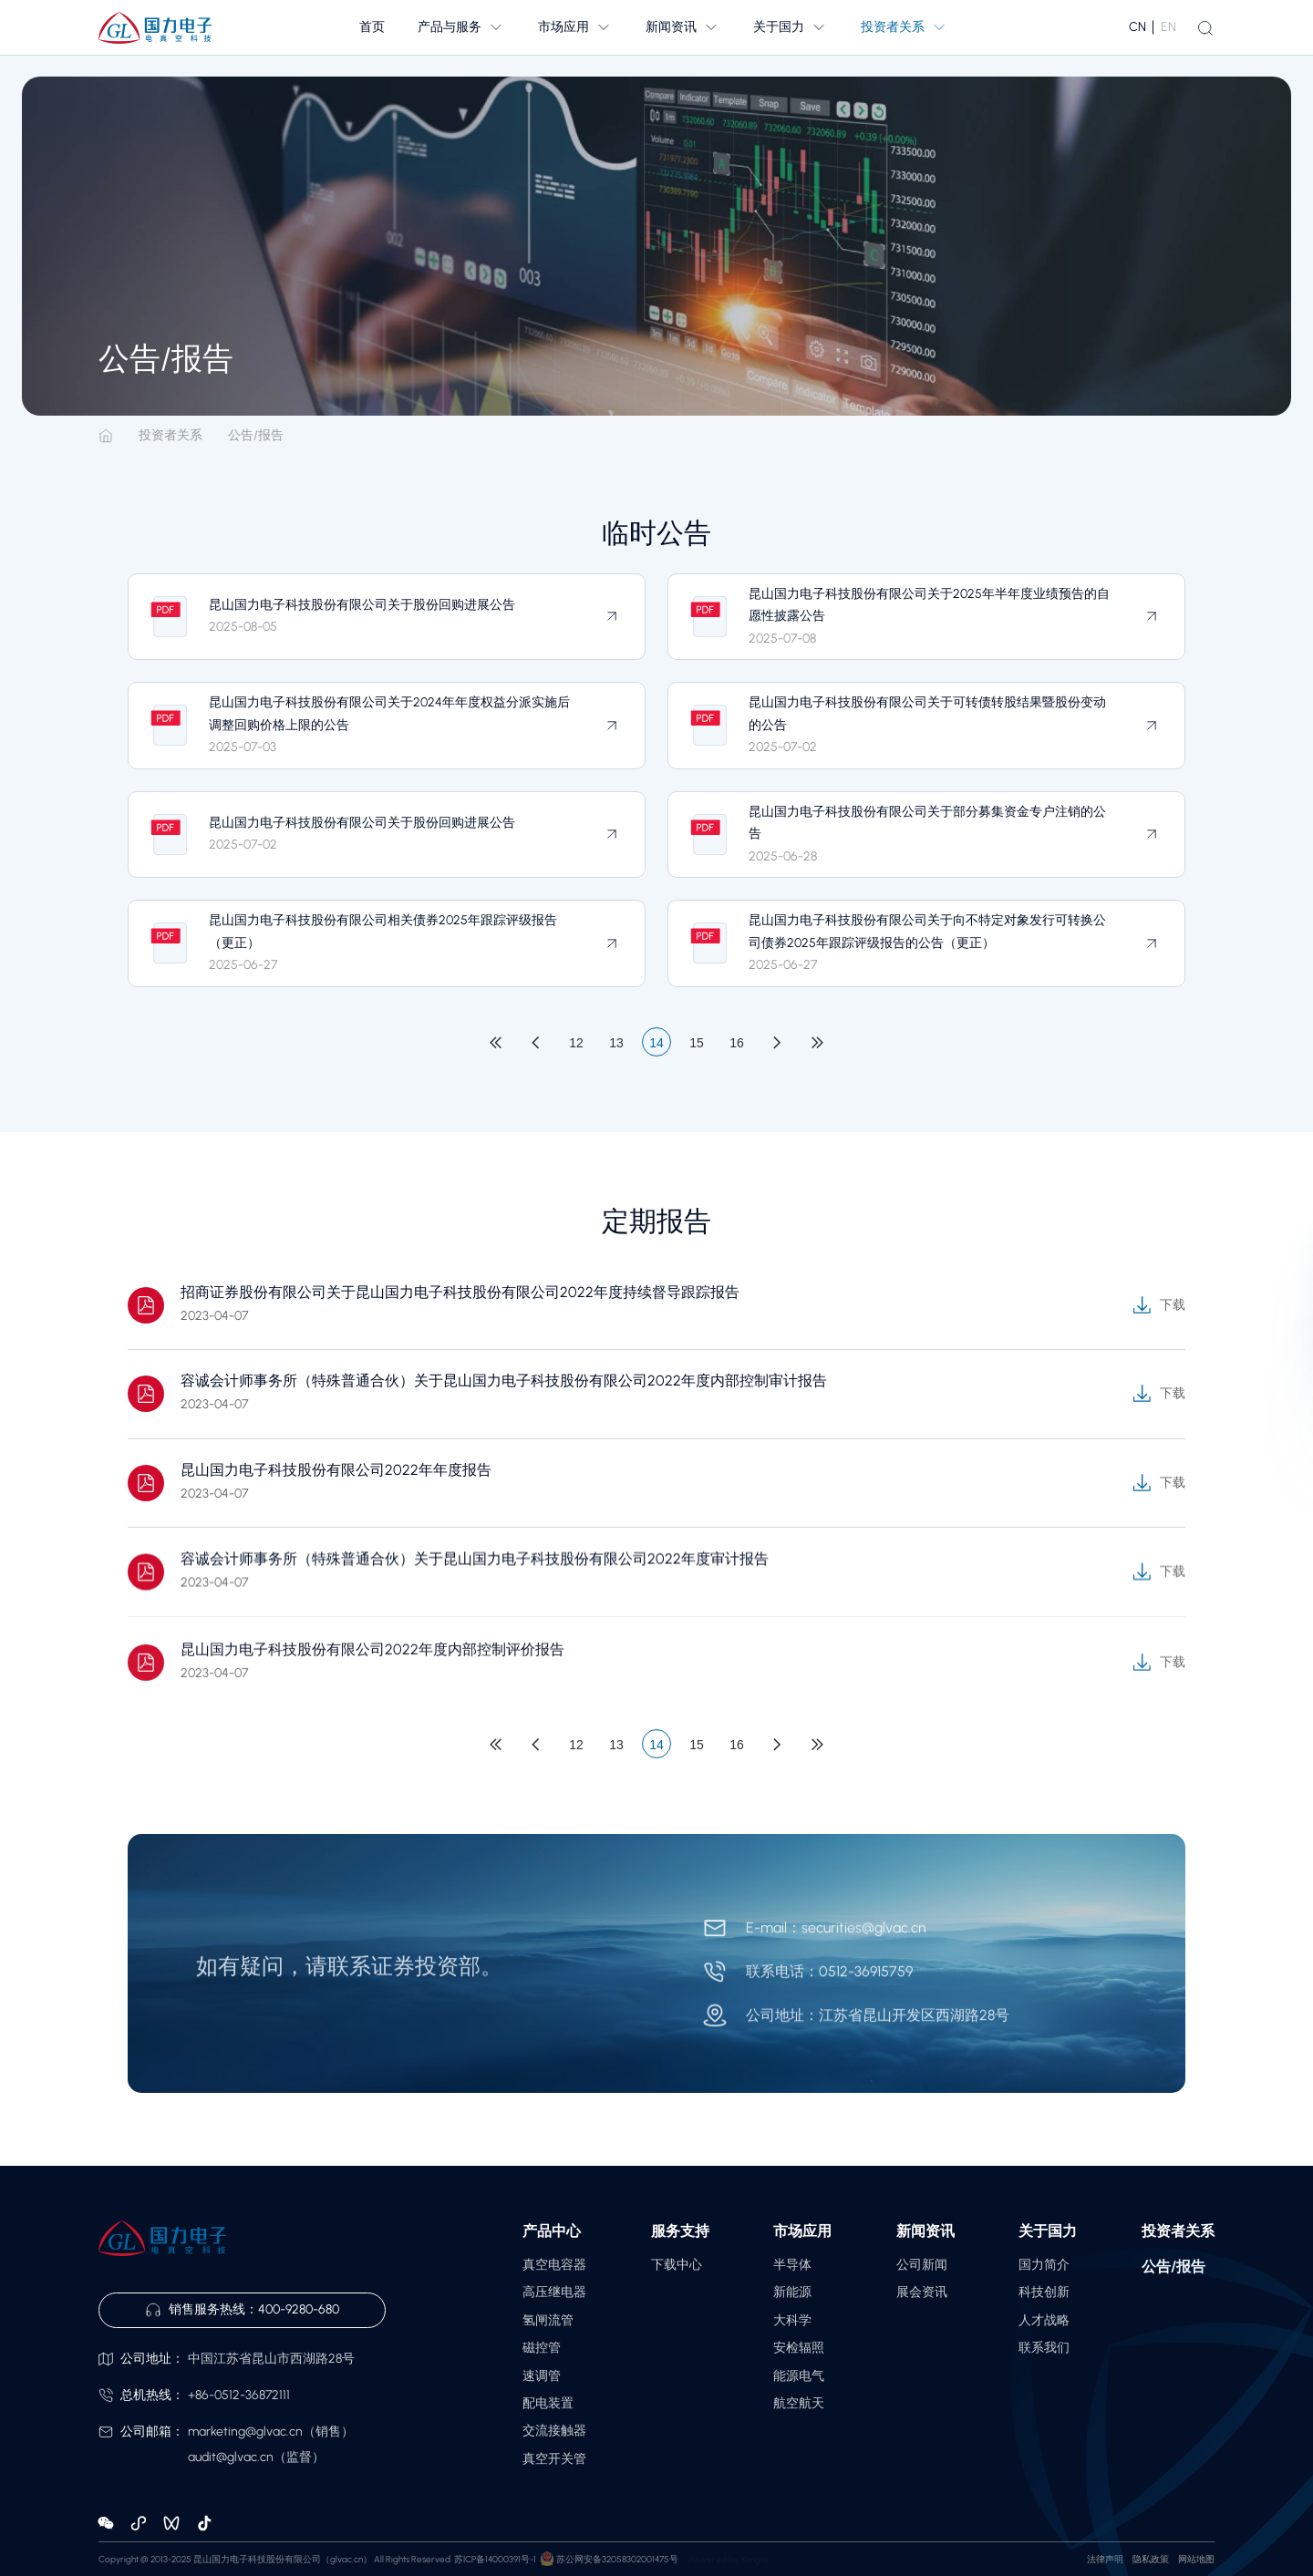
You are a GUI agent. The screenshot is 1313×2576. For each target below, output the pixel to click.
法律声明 (1105, 2559)
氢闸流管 (548, 2320)
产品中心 (551, 2231)
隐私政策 (1150, 2559)
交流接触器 (554, 2430)
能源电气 (798, 2376)
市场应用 (802, 2231)
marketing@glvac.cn (245, 2431)
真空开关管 (554, 2459)
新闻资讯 (925, 2231)
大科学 (792, 2320)
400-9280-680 (298, 2309)
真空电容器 (554, 2264)
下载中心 (676, 2264)
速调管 (541, 2376)
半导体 (792, 2264)
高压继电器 (554, 2292)
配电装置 (548, 2403)
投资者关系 (170, 435)
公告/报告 (256, 435)
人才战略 (1044, 2320)
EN (1168, 27)
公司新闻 (921, 2264)
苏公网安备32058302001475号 (617, 2559)
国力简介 (1044, 2264)
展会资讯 (921, 2292)
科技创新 (1044, 2292)
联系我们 (1044, 2347)
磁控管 (541, 2347)
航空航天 (798, 2403)
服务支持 (680, 2231)
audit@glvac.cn (231, 2457)
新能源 (792, 2292)
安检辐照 (798, 2347)
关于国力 (1047, 2231)
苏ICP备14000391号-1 (495, 2559)
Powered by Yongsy (729, 2559)
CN (1137, 27)
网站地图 (1196, 2559)
